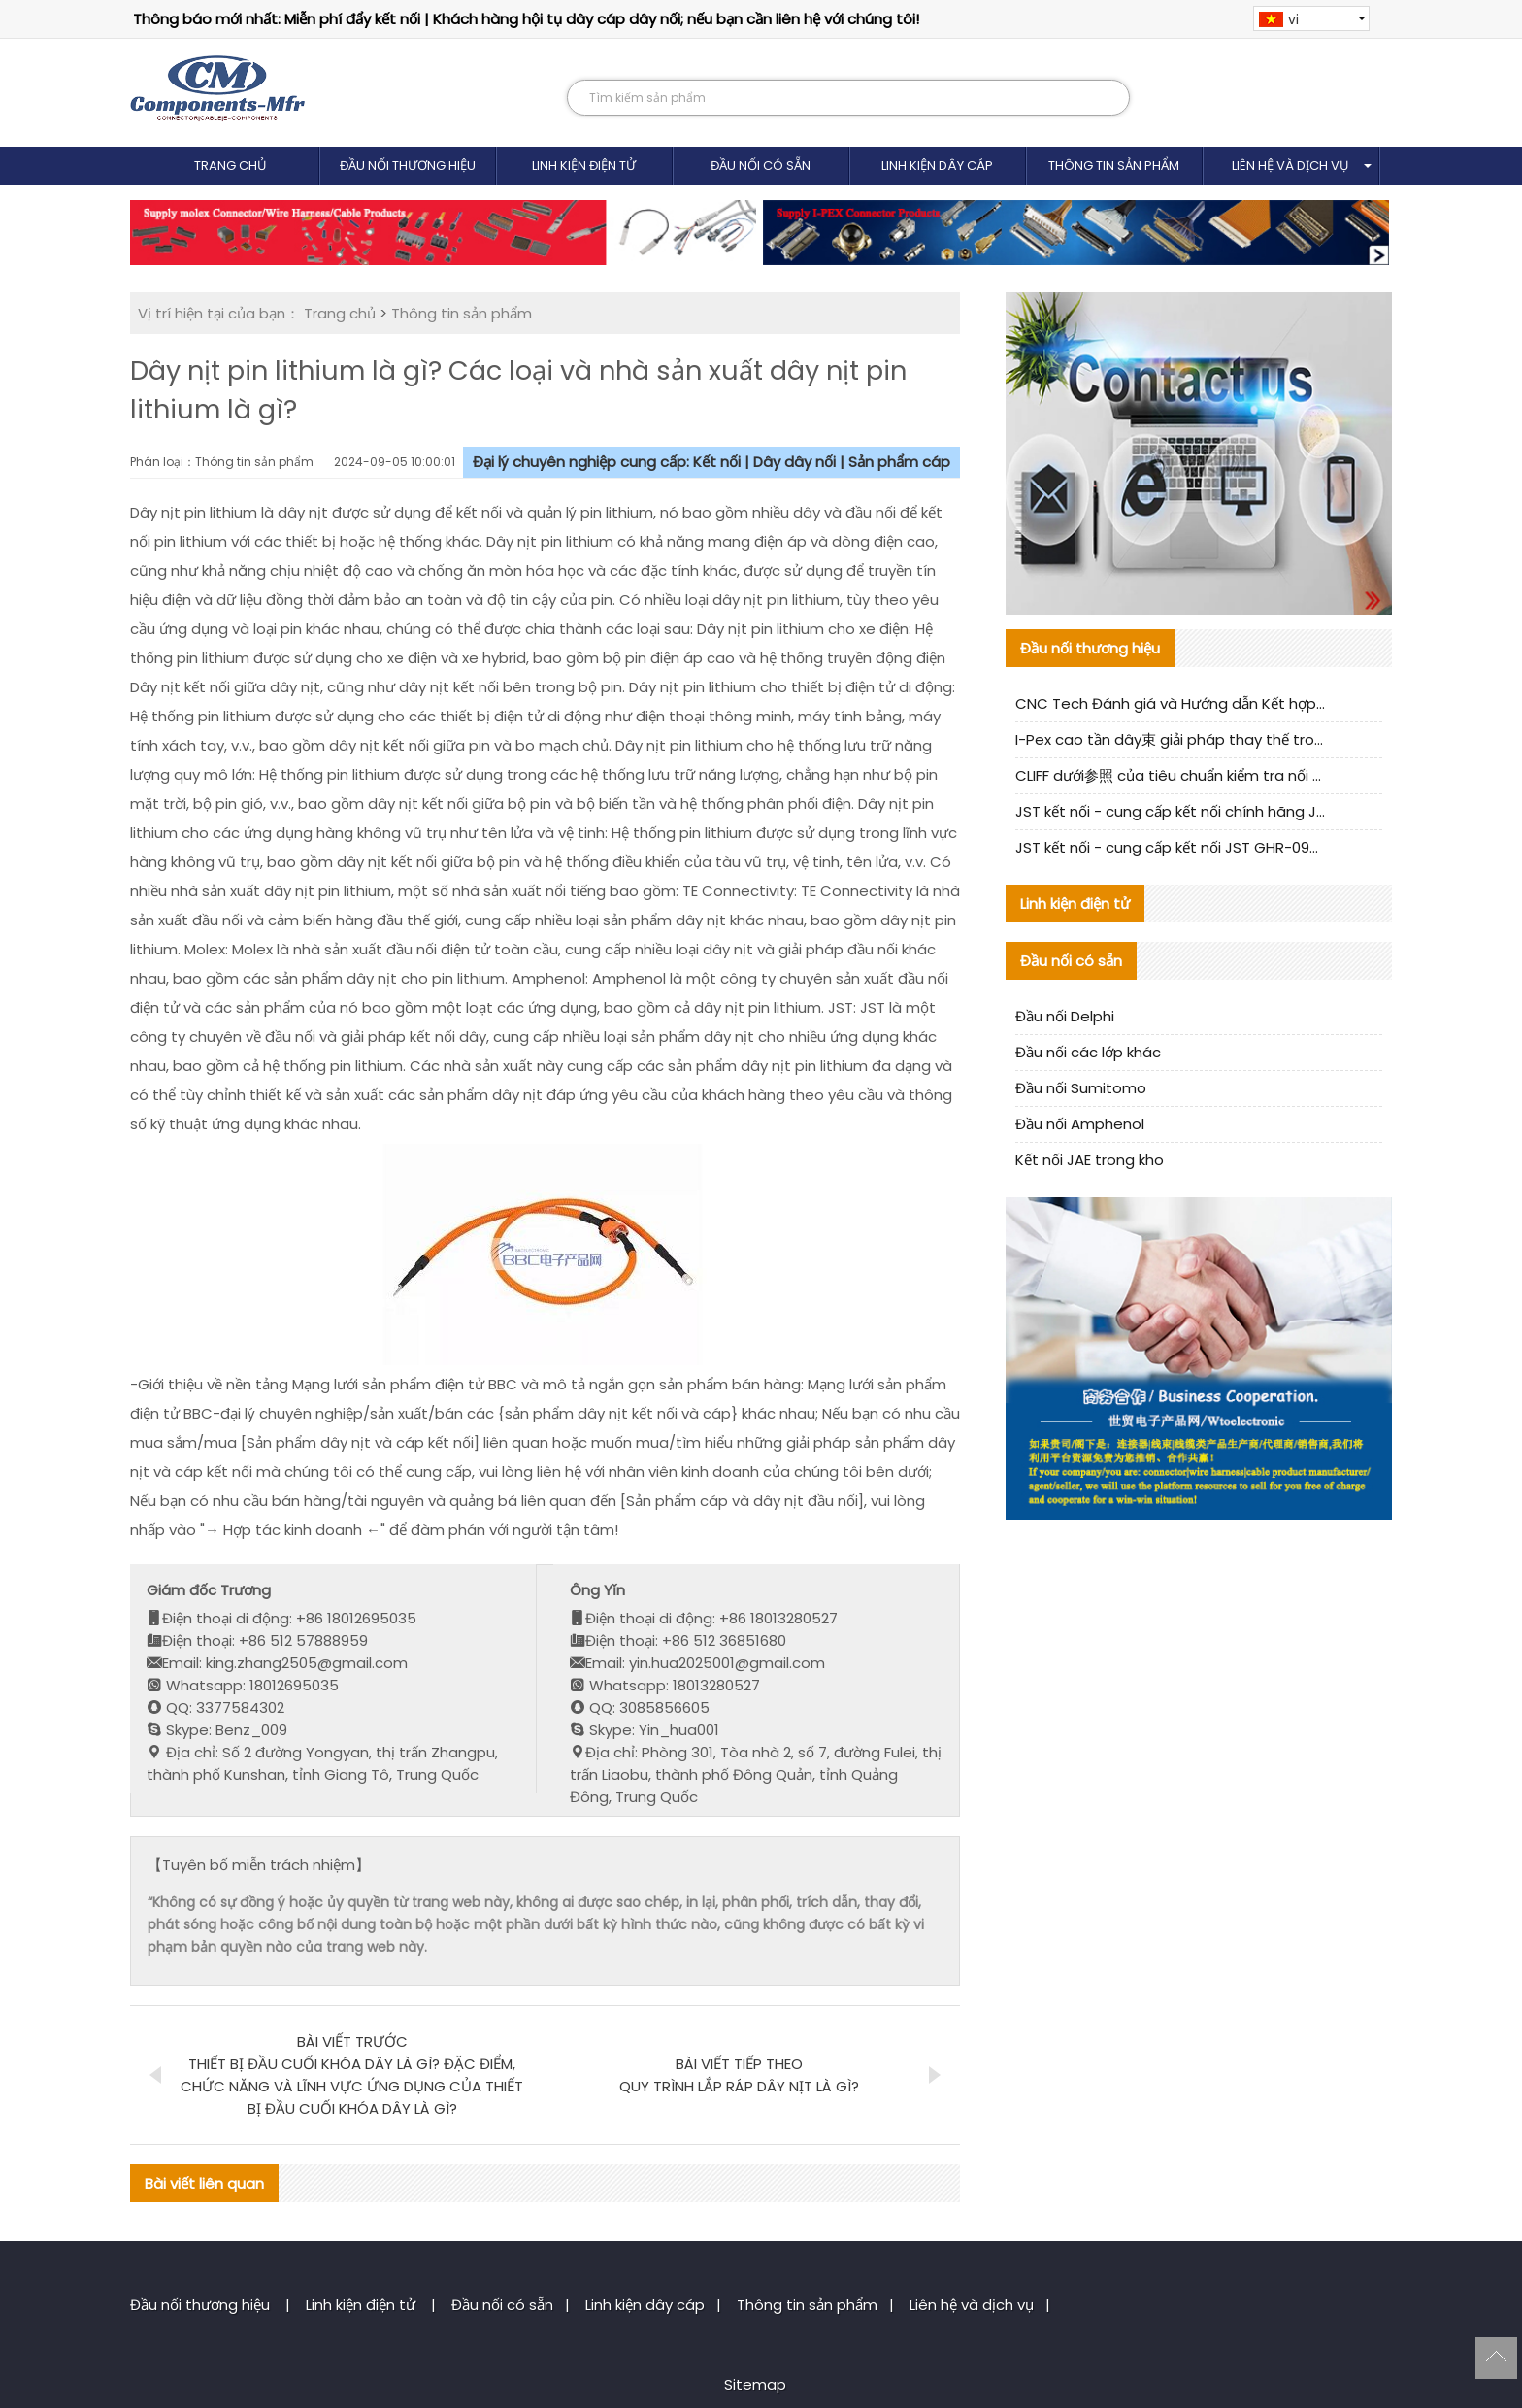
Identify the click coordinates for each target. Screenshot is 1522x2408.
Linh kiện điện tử (584, 165)
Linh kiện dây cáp (937, 165)
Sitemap (755, 2384)
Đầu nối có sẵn (761, 165)
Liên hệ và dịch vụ (1290, 165)
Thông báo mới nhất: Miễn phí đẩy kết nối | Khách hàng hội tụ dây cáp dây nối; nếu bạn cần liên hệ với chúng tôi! (526, 19)
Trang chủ (230, 165)
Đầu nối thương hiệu (408, 165)
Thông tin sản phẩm (1113, 165)
